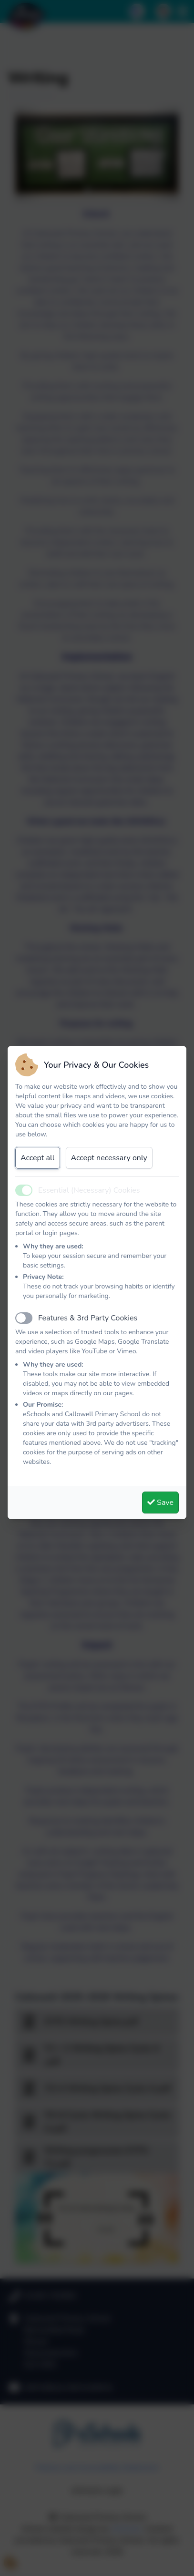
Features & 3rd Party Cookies (87, 1318)
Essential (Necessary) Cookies (89, 1190)
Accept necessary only (109, 1158)
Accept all (37, 1158)
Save (160, 1502)
